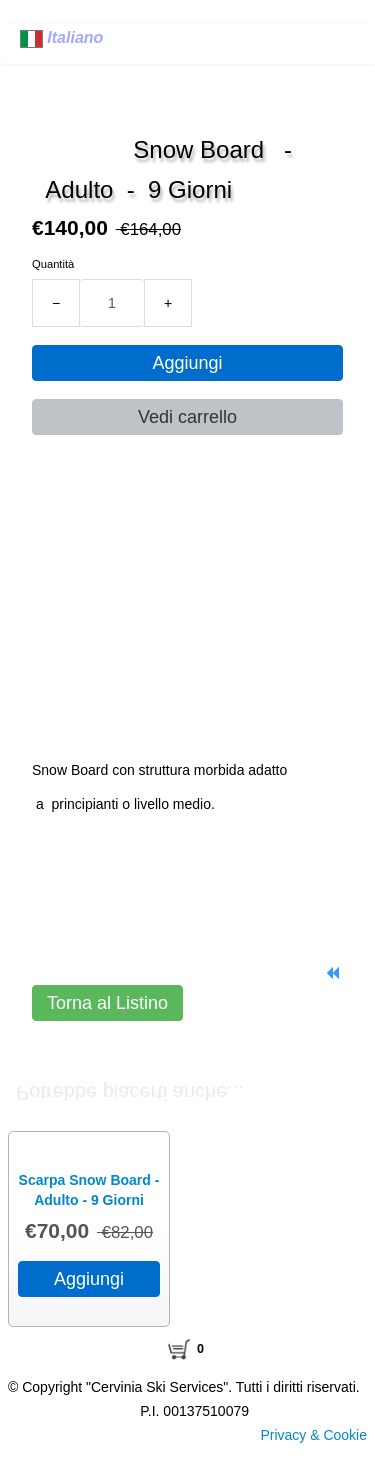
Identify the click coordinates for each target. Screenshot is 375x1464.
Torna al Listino (107, 1003)
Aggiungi (187, 363)
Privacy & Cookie (313, 1435)
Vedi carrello (187, 417)
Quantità (53, 264)
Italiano (64, 37)
